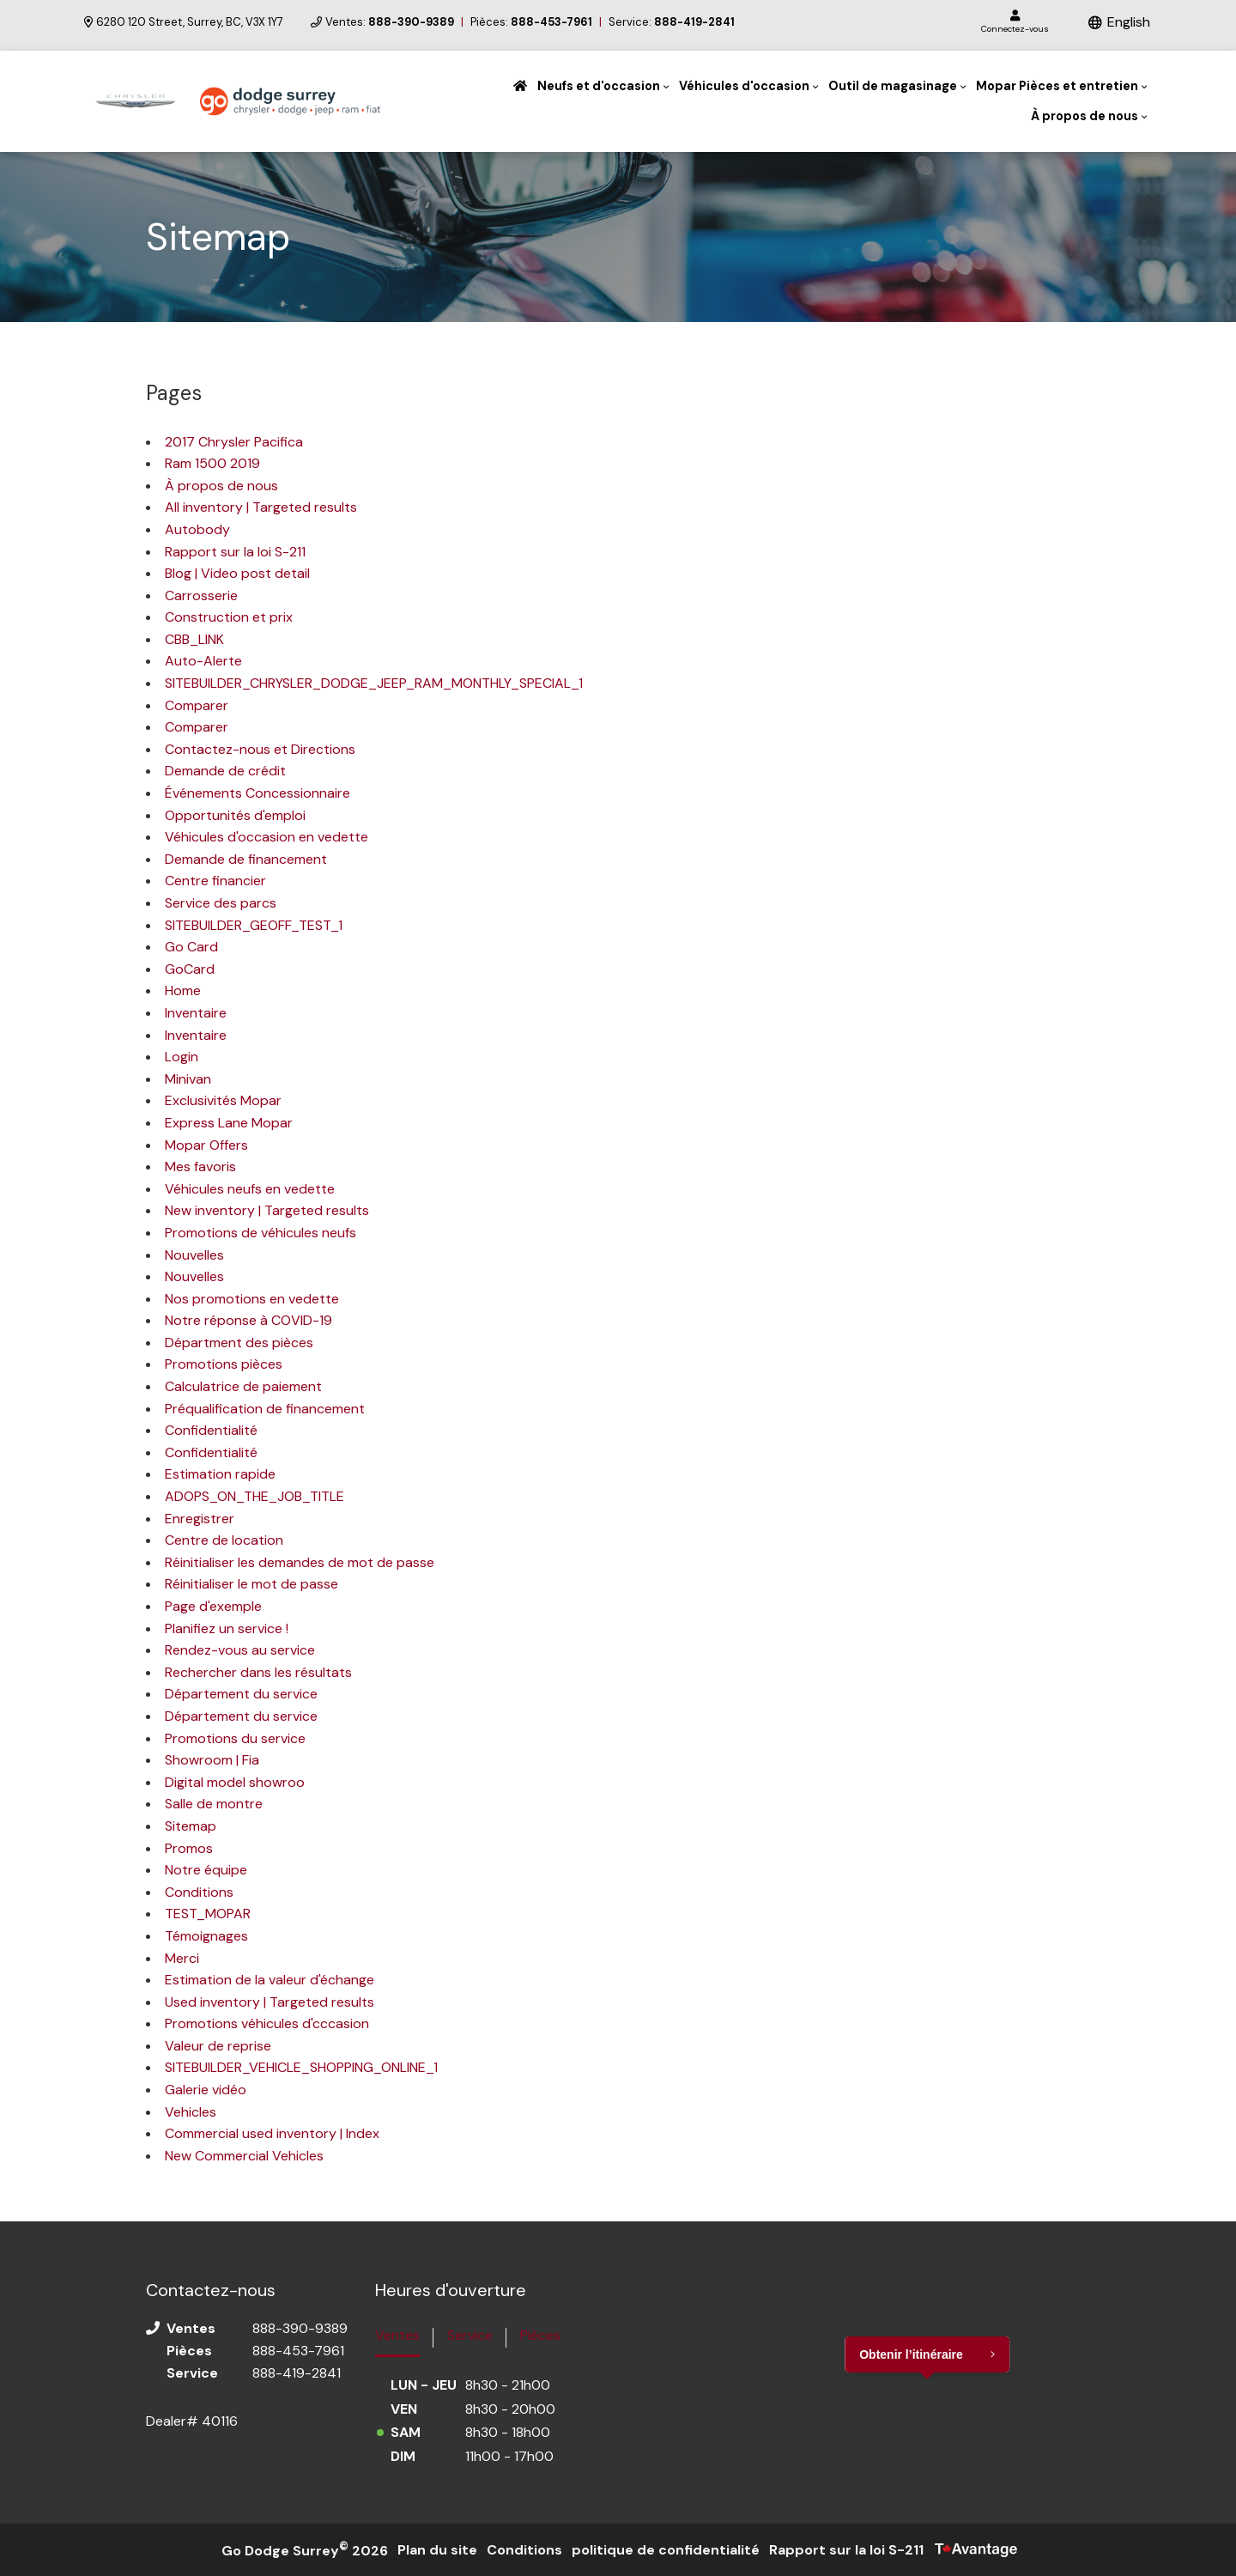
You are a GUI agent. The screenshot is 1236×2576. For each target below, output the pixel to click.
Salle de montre (214, 1804)
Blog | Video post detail (237, 573)
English (1128, 22)
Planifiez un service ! (226, 1628)
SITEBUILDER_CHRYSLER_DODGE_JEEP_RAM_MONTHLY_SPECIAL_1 (374, 683)
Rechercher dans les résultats (258, 1672)
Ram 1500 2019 (212, 463)
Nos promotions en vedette (252, 1299)
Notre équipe (206, 1870)
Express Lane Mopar (229, 1123)
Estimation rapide (220, 1474)
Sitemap (190, 1826)
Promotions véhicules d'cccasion (267, 2023)
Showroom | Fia (212, 1760)
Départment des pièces (239, 1343)
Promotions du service (235, 1738)
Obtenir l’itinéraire (911, 2354)
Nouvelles (194, 1255)
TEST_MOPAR (208, 1914)
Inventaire (196, 1013)
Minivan (188, 1079)
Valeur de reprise (218, 2046)
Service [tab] (470, 2335)
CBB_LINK (194, 639)
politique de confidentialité (666, 2550)
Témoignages (206, 1936)
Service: (672, 22)
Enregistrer (199, 1519)
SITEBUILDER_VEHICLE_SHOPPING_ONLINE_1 (301, 2067)
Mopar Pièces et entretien (1057, 86)
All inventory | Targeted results (261, 507)
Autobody (197, 529)
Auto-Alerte (203, 661)
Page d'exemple (213, 1606)
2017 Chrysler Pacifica (234, 442)
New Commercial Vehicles (244, 2156)
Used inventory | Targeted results (269, 2002)
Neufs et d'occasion (598, 86)
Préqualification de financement (265, 1409)
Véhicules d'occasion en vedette (266, 837)
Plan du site (437, 2550)
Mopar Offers (206, 1145)
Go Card (191, 947)
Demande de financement (246, 859)
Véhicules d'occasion (744, 86)
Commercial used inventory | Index (272, 2133)
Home (183, 990)
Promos (189, 1848)
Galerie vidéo (205, 2090)
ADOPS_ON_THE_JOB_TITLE (254, 1496)
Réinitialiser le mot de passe (251, 1584)
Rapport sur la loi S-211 (235, 552)
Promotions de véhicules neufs (260, 1233)
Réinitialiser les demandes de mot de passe (299, 1562)
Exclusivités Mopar (223, 1100)
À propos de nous (1084, 116)
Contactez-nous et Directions (260, 749)
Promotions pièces (223, 1364)
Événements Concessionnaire (257, 793)
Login (181, 1057)
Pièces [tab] (540, 2335)
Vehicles (190, 2112)
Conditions (199, 1892)
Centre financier (215, 881)
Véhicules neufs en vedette (250, 1189)
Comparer (196, 705)
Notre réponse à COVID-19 (248, 1320)
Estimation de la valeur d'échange (269, 1980)
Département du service (241, 1694)
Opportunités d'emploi (235, 815)
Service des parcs (220, 903)
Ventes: (389, 22)
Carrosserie (201, 595)
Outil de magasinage (892, 86)
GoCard (190, 969)
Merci (182, 1958)
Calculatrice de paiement (243, 1386)
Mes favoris (200, 1166)
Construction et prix (229, 617)
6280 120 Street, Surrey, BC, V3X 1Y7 (183, 22)
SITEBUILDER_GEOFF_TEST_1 (253, 925)
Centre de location (224, 1540)
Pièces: (531, 22)
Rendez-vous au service (240, 1650)
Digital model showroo (235, 1782)
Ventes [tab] (397, 2335)
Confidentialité (211, 1430)
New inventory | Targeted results (267, 1210)
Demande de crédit (225, 771)
